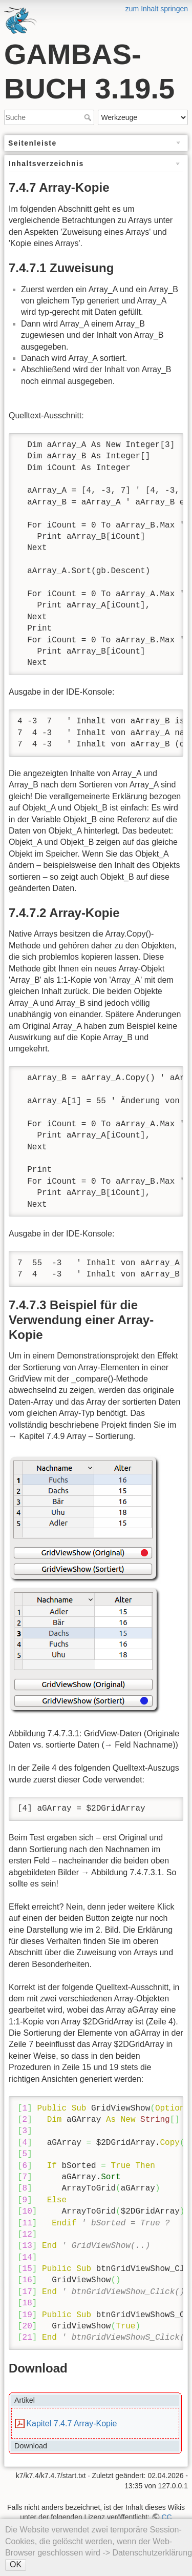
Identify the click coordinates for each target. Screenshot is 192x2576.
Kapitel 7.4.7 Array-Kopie (71, 2423)
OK (16, 2564)
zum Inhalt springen (156, 9)
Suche (89, 117)
